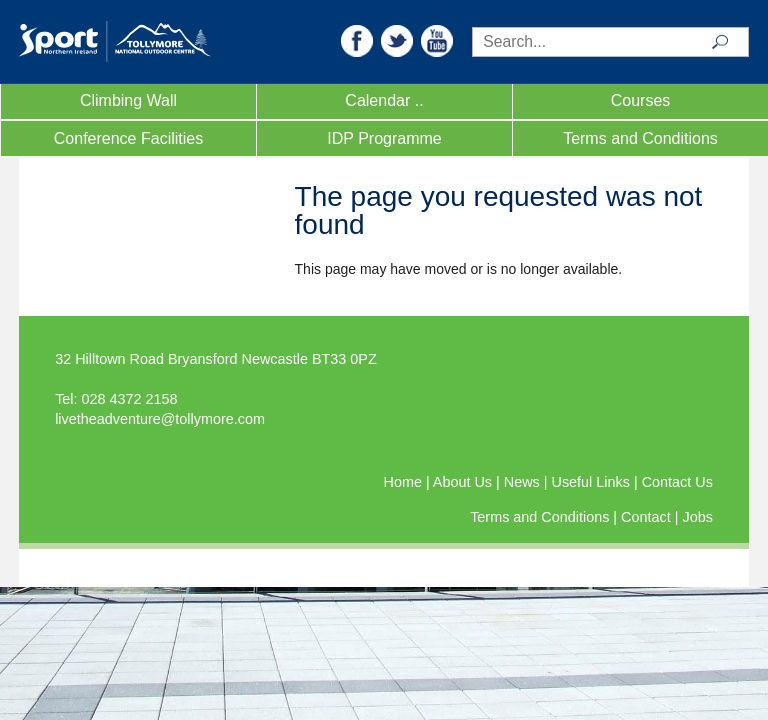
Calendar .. (384, 100)
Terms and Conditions (640, 138)
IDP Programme (384, 138)
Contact (648, 517)
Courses (641, 100)
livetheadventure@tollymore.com (160, 419)
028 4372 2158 (130, 399)
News (524, 482)
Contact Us (677, 482)
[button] (357, 39)
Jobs (697, 517)
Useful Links (593, 482)
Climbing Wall (128, 100)
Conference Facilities (128, 138)
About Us (464, 482)
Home (405, 482)
